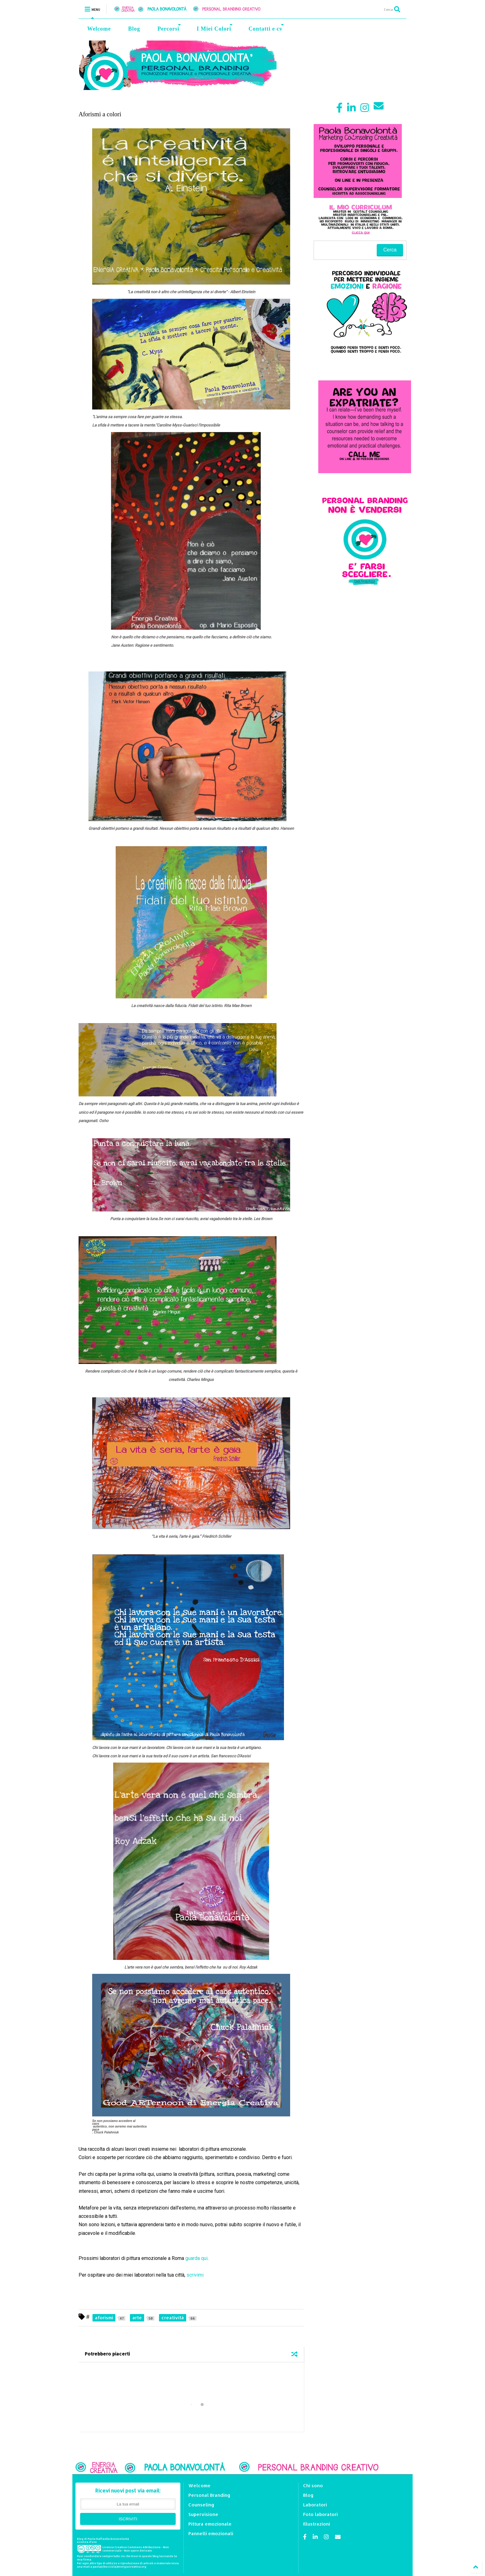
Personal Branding (209, 2495)
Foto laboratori (320, 2514)
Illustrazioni (316, 2524)
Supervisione (203, 2514)
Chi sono (313, 2485)
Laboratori (315, 2505)
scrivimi (195, 2275)
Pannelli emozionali (210, 2533)
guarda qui (196, 2258)
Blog (134, 29)
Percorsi (169, 28)
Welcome (99, 29)
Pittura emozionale (210, 2524)
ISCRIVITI (128, 2519)
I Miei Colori (215, 28)
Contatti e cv (266, 28)
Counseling (201, 2505)
